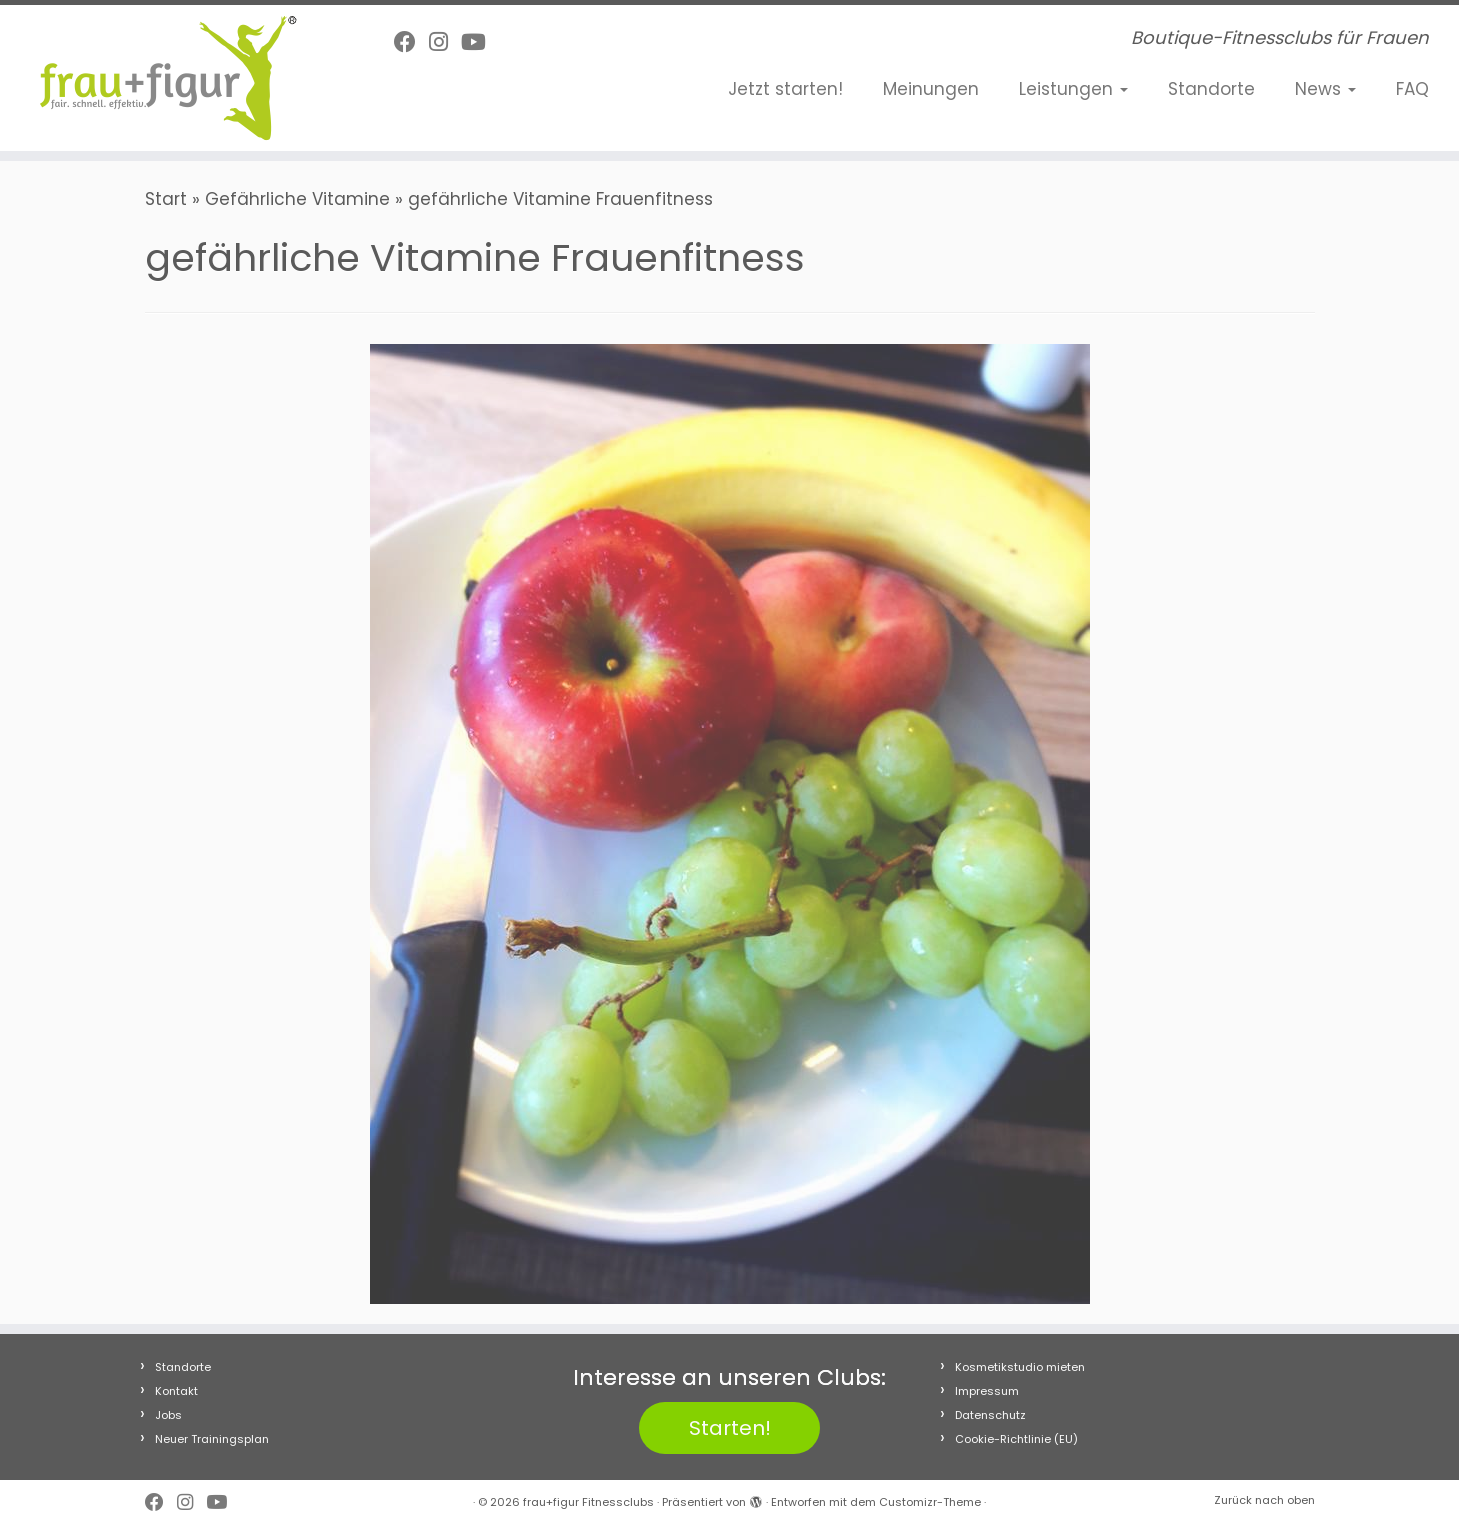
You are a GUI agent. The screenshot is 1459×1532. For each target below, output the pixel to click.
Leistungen (1073, 89)
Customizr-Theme (930, 1502)
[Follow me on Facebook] (411, 42)
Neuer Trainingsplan (212, 1439)
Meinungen (931, 89)
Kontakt (176, 1391)
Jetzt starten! (785, 89)
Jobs (168, 1415)
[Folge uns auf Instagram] (445, 42)
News (1325, 89)
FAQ (1412, 89)
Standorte (1211, 89)
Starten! (730, 1428)
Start (166, 199)
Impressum (987, 1391)
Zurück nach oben (1264, 1500)
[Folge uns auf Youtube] (480, 42)
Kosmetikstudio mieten (1020, 1367)
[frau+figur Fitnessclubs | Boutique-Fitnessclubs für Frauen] (168, 78)
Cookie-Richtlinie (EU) (1016, 1439)
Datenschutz (990, 1415)
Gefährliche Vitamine (297, 199)
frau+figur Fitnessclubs (588, 1502)
